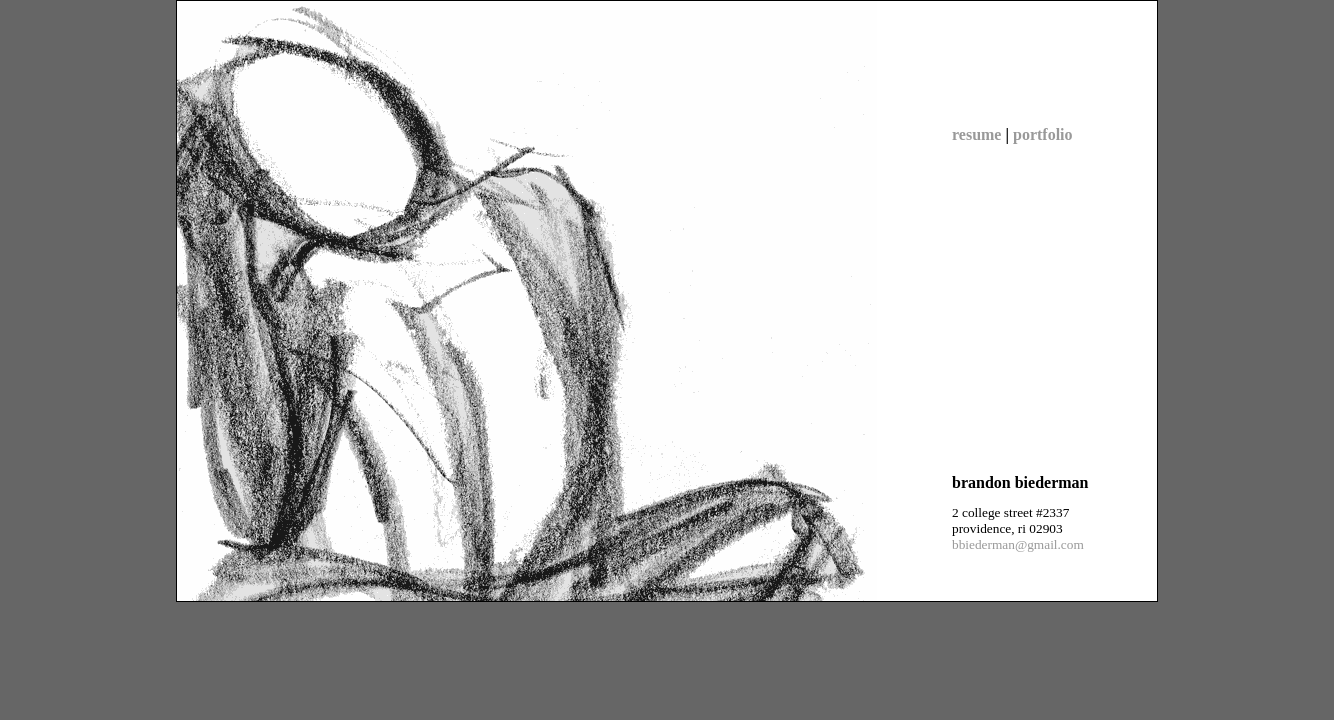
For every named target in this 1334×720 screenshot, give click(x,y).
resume (976, 134)
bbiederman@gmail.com (1018, 544)
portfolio (1043, 134)
